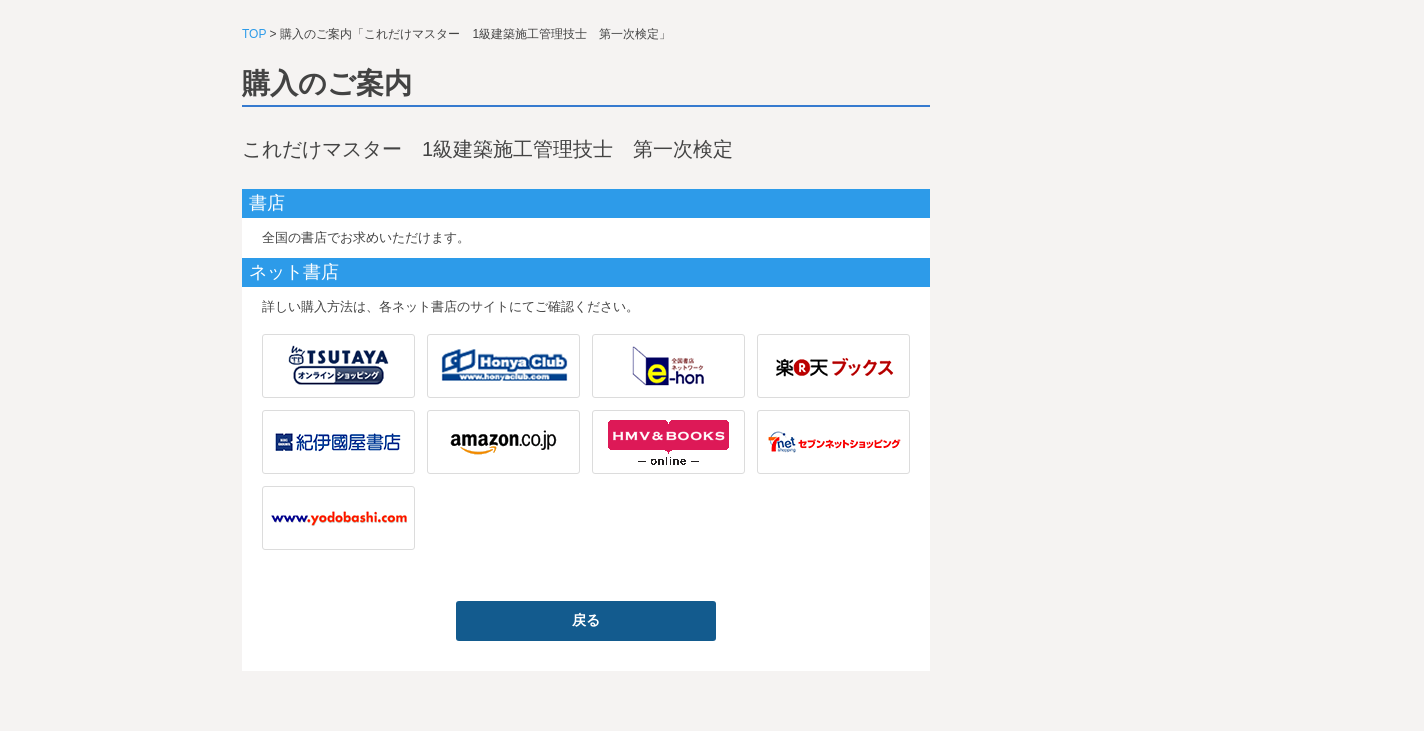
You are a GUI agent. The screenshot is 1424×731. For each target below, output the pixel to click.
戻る (586, 620)
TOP (254, 34)
